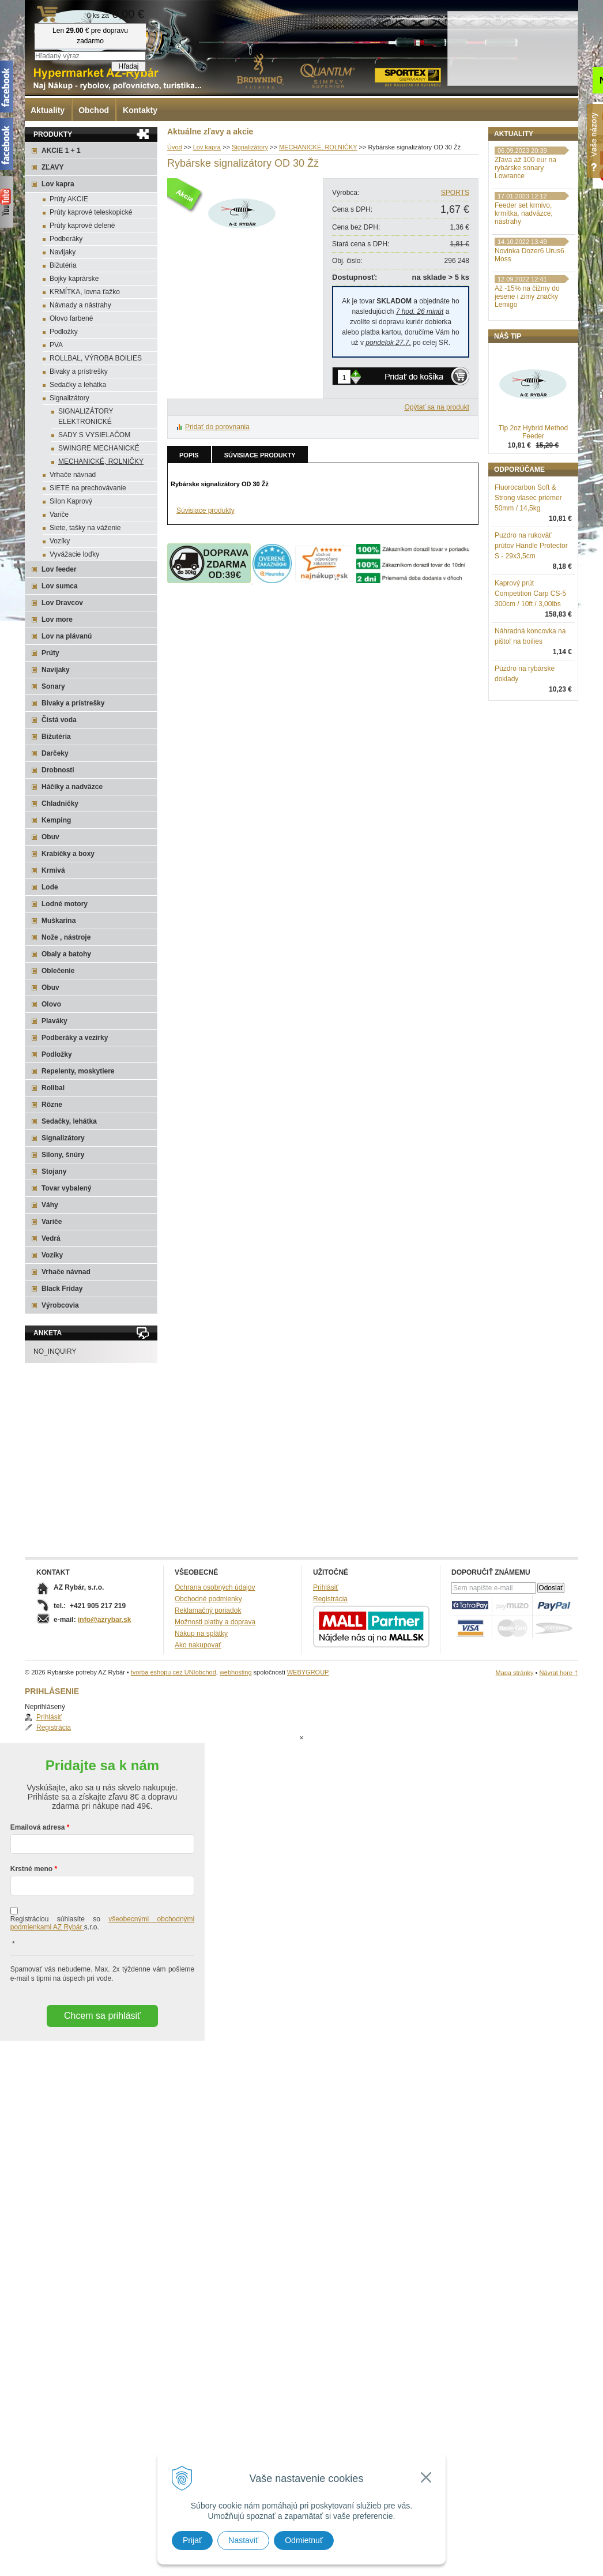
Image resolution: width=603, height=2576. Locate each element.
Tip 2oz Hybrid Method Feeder (533, 492)
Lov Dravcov (62, 603)
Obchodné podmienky (208, 1599)
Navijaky (63, 252)
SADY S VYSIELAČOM (94, 435)
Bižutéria (63, 265)
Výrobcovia (60, 1305)
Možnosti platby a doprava (215, 1622)
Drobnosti (58, 770)
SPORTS (455, 193)
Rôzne (52, 1105)
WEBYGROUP (308, 1672)
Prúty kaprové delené (82, 225)
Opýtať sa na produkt (436, 407)
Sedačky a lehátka (78, 385)
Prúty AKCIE (69, 199)
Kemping (56, 820)
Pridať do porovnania (217, 427)
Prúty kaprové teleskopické (91, 212)
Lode (50, 887)
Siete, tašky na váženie (85, 528)
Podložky (64, 332)
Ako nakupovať (198, 1645)
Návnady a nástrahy (80, 305)
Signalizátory (69, 398)
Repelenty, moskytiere (78, 1071)
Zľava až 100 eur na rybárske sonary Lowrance (525, 228)
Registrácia (523, 170)
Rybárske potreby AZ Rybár (82, 32)
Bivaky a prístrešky (79, 371)
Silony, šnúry (63, 1155)
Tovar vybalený (66, 1188)
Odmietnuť (304, 2540)
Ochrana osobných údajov (215, 1587)
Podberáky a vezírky (75, 1038)
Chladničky (60, 803)
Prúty (50, 653)
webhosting (236, 1672)
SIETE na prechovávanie (88, 488)
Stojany (54, 1171)
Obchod (93, 110)
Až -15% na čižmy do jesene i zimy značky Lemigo (527, 356)
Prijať (192, 2540)
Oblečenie (58, 971)
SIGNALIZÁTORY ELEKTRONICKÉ (86, 416)
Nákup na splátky (201, 1633)
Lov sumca (60, 586)
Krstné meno (31, 1823)
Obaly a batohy (66, 954)
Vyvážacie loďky (74, 554)
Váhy (50, 1205)
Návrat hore (558, 1672)
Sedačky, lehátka (69, 1121)
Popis (189, 455)
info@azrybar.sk (104, 1620)
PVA (56, 345)
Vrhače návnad (73, 475)
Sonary (53, 686)
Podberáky (66, 239)
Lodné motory (65, 904)
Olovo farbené (71, 318)
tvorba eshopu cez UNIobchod (173, 1672)
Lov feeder (59, 569)
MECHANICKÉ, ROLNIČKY (101, 461)
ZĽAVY (52, 167)
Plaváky (54, 1021)
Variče (59, 514)
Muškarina (59, 921)
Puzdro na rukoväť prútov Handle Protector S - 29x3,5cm (531, 605)
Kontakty (140, 110)
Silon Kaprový (71, 501)
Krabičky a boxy (68, 854)
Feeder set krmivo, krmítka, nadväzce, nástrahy (524, 273)
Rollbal (53, 1088)
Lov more (57, 619)
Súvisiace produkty (260, 455)
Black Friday (62, 1289)
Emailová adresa (37, 1781)
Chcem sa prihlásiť (102, 1969)
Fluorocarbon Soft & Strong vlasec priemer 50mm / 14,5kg (528, 557)
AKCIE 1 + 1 (61, 151)
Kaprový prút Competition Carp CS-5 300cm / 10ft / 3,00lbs (530, 653)
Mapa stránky (514, 1672)
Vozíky (60, 541)
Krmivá (53, 870)
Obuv (50, 837)
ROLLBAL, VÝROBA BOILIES (96, 358)
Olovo (51, 1004)
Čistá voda (59, 720)
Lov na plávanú (67, 636)
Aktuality (48, 110)
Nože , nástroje (66, 937)
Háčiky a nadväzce (72, 787)
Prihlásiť (519, 159)
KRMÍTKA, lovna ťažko (85, 292)
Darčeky (55, 753)
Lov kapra (58, 184)
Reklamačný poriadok (208, 1610)
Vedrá (51, 1238)
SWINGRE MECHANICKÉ (99, 448)
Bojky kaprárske (74, 279)
